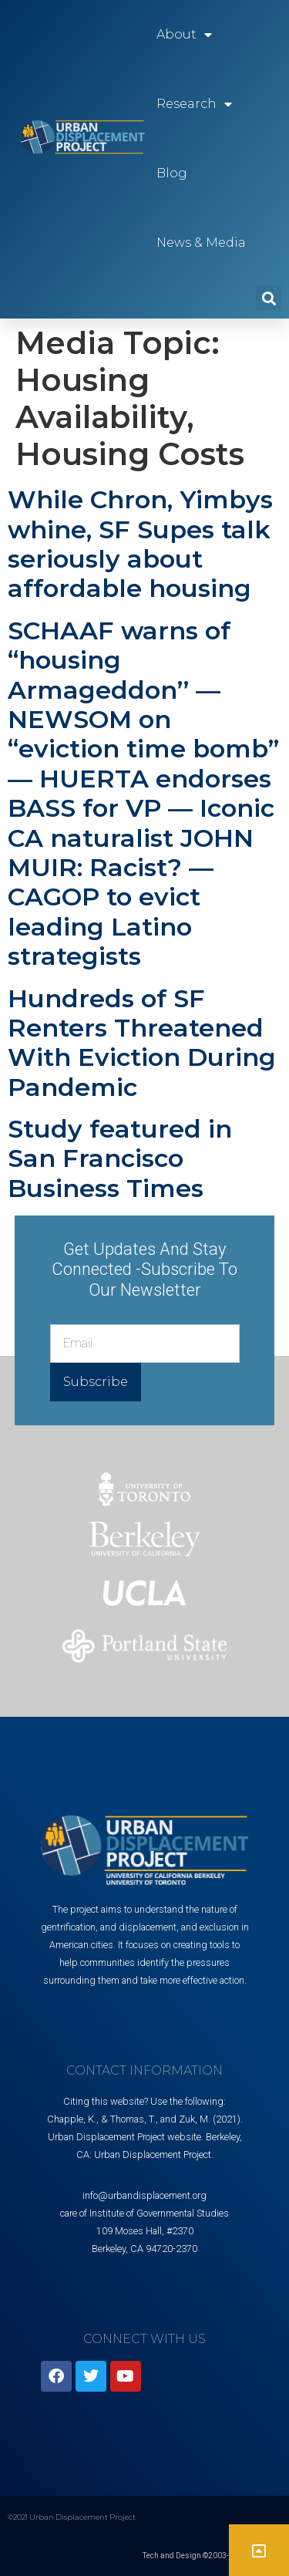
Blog (171, 173)
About (184, 35)
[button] (268, 298)
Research (194, 104)
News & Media (201, 242)
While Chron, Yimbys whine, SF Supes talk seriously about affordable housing (140, 543)
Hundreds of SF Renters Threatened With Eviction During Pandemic (142, 1042)
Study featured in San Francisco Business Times (120, 1158)
